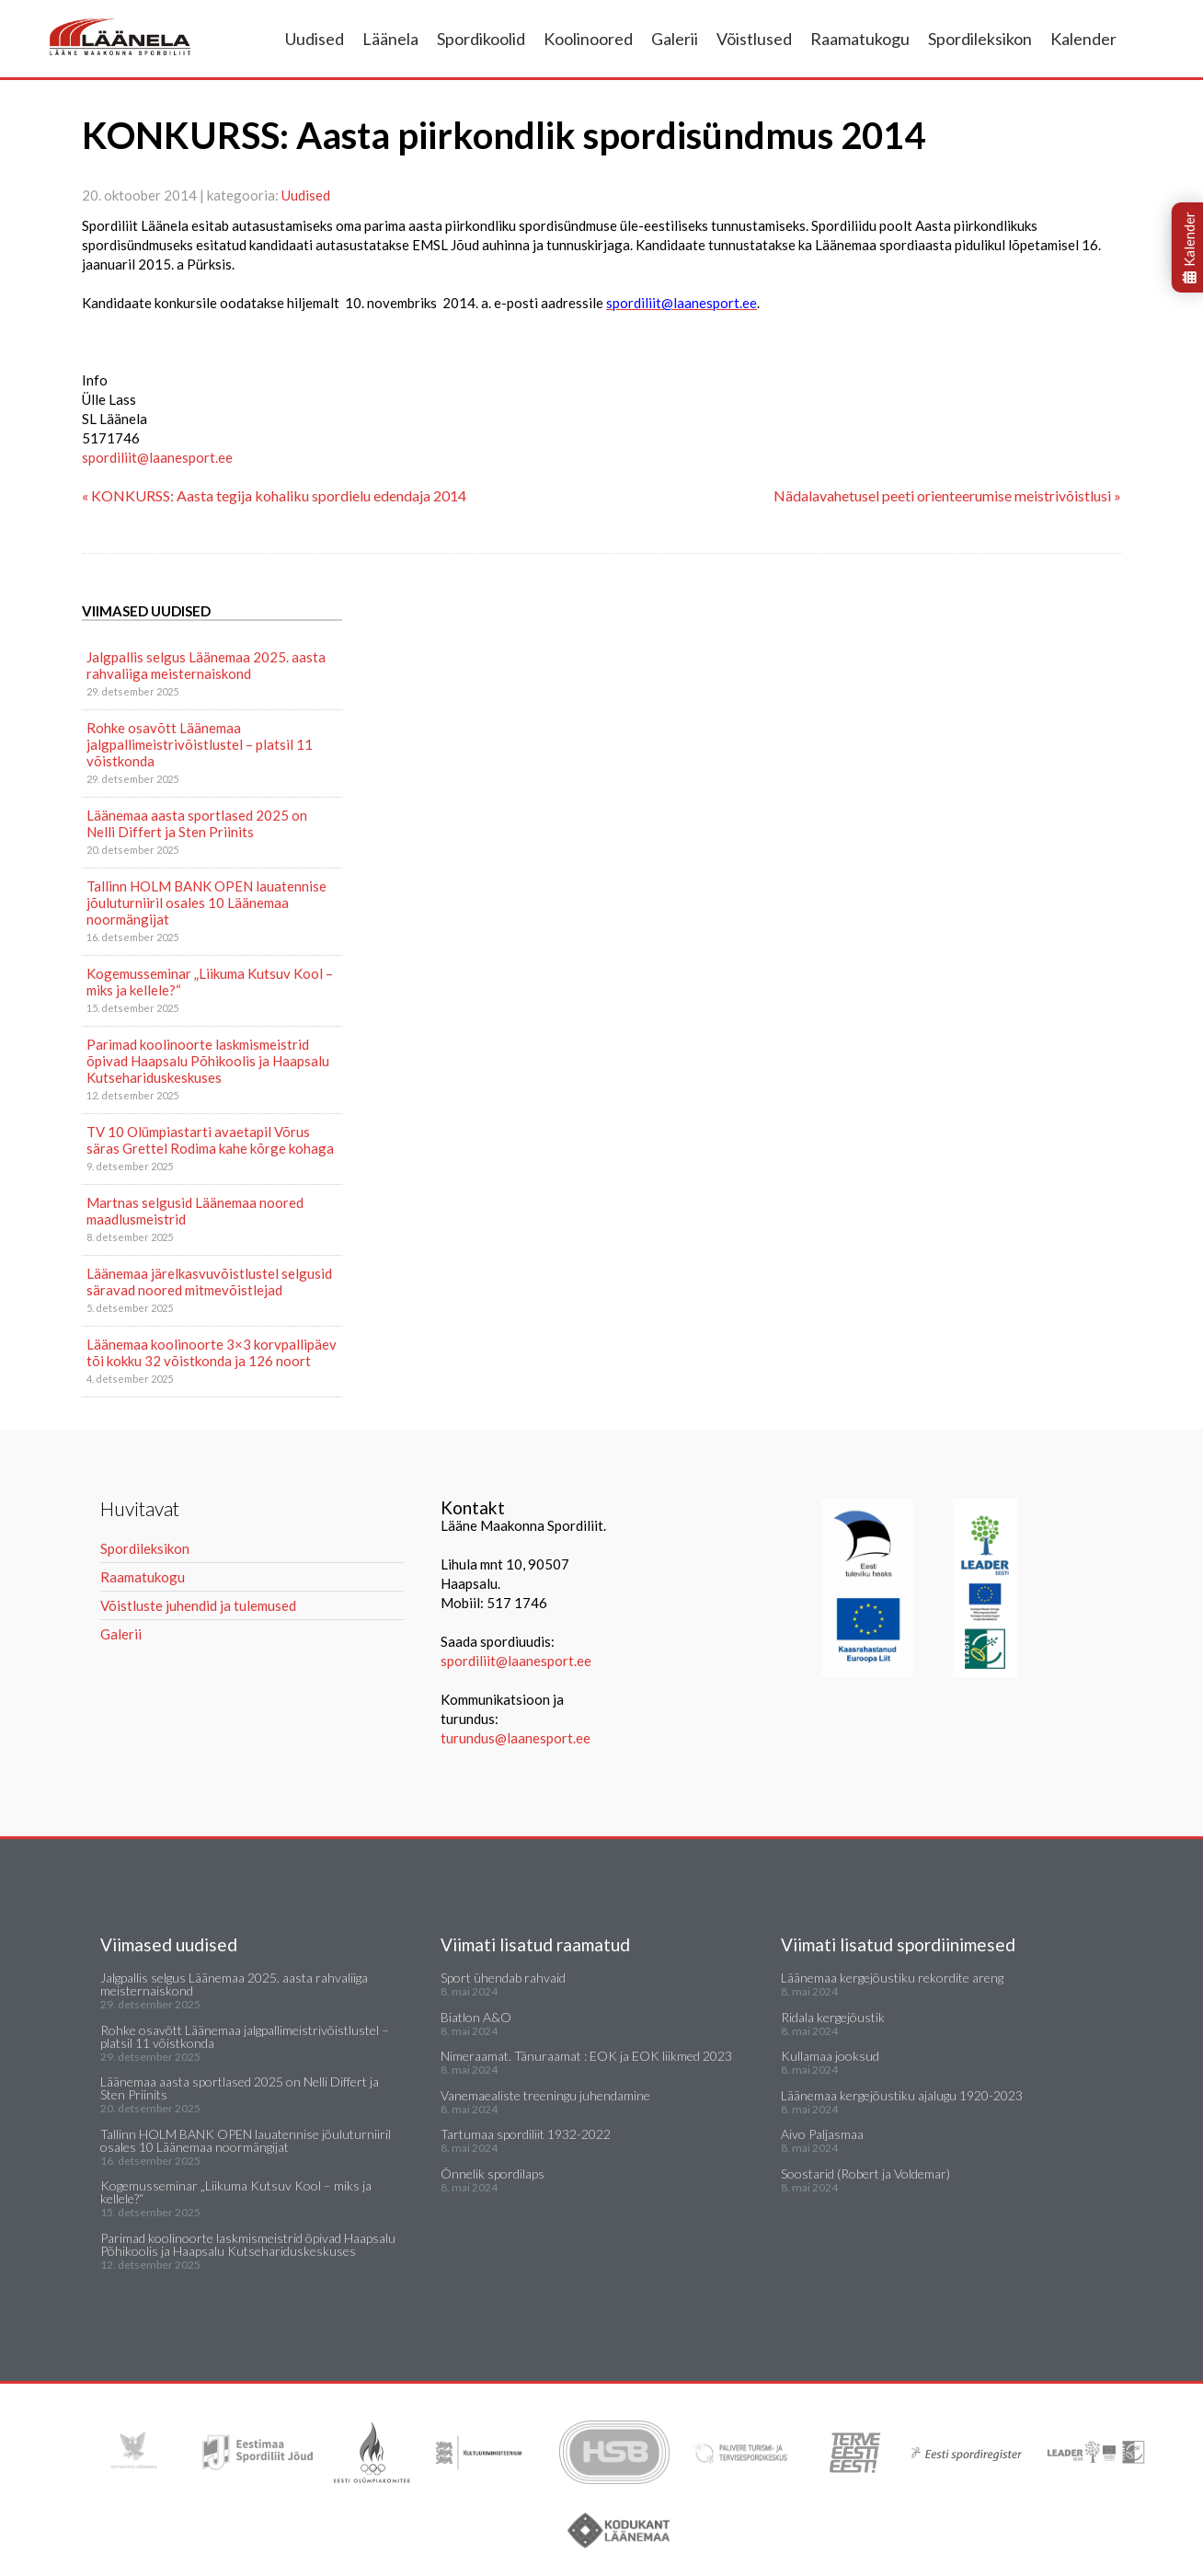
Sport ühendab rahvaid (503, 1977)
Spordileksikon (980, 39)
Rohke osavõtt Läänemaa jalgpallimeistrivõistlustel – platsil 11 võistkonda (199, 744)
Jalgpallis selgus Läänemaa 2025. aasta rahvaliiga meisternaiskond (206, 665)
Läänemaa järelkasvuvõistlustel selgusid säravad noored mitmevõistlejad (209, 1281)
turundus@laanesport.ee (517, 1738)
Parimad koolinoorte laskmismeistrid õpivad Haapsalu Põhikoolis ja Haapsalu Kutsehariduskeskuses (207, 1061)
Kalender (1083, 39)
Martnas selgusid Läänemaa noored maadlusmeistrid (195, 1210)
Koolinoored (588, 39)
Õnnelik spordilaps (492, 2173)
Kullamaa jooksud (830, 2056)
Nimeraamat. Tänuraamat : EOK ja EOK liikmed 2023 (586, 2056)
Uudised (314, 39)
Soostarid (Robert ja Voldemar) (865, 2173)
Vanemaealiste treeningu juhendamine (545, 2095)
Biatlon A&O (476, 2017)
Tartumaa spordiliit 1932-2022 (526, 2134)
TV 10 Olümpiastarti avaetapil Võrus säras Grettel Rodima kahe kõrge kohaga (210, 1139)
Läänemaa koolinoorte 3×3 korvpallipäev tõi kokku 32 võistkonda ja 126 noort (211, 1352)
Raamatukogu (860, 39)
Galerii (674, 39)
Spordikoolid (481, 39)
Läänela (390, 39)
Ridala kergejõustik (833, 2017)
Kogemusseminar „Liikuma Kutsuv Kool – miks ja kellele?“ (209, 981)
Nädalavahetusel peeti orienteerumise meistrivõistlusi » (947, 495)
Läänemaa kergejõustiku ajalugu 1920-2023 (902, 2095)
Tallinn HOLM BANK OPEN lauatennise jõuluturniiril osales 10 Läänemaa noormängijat (206, 902)
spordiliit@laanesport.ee (157, 457)
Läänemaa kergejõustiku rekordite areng (892, 1977)
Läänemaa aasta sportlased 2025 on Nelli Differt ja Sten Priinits (196, 823)
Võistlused (754, 39)
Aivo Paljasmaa (822, 2134)
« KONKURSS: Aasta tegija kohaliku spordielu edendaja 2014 (274, 495)
